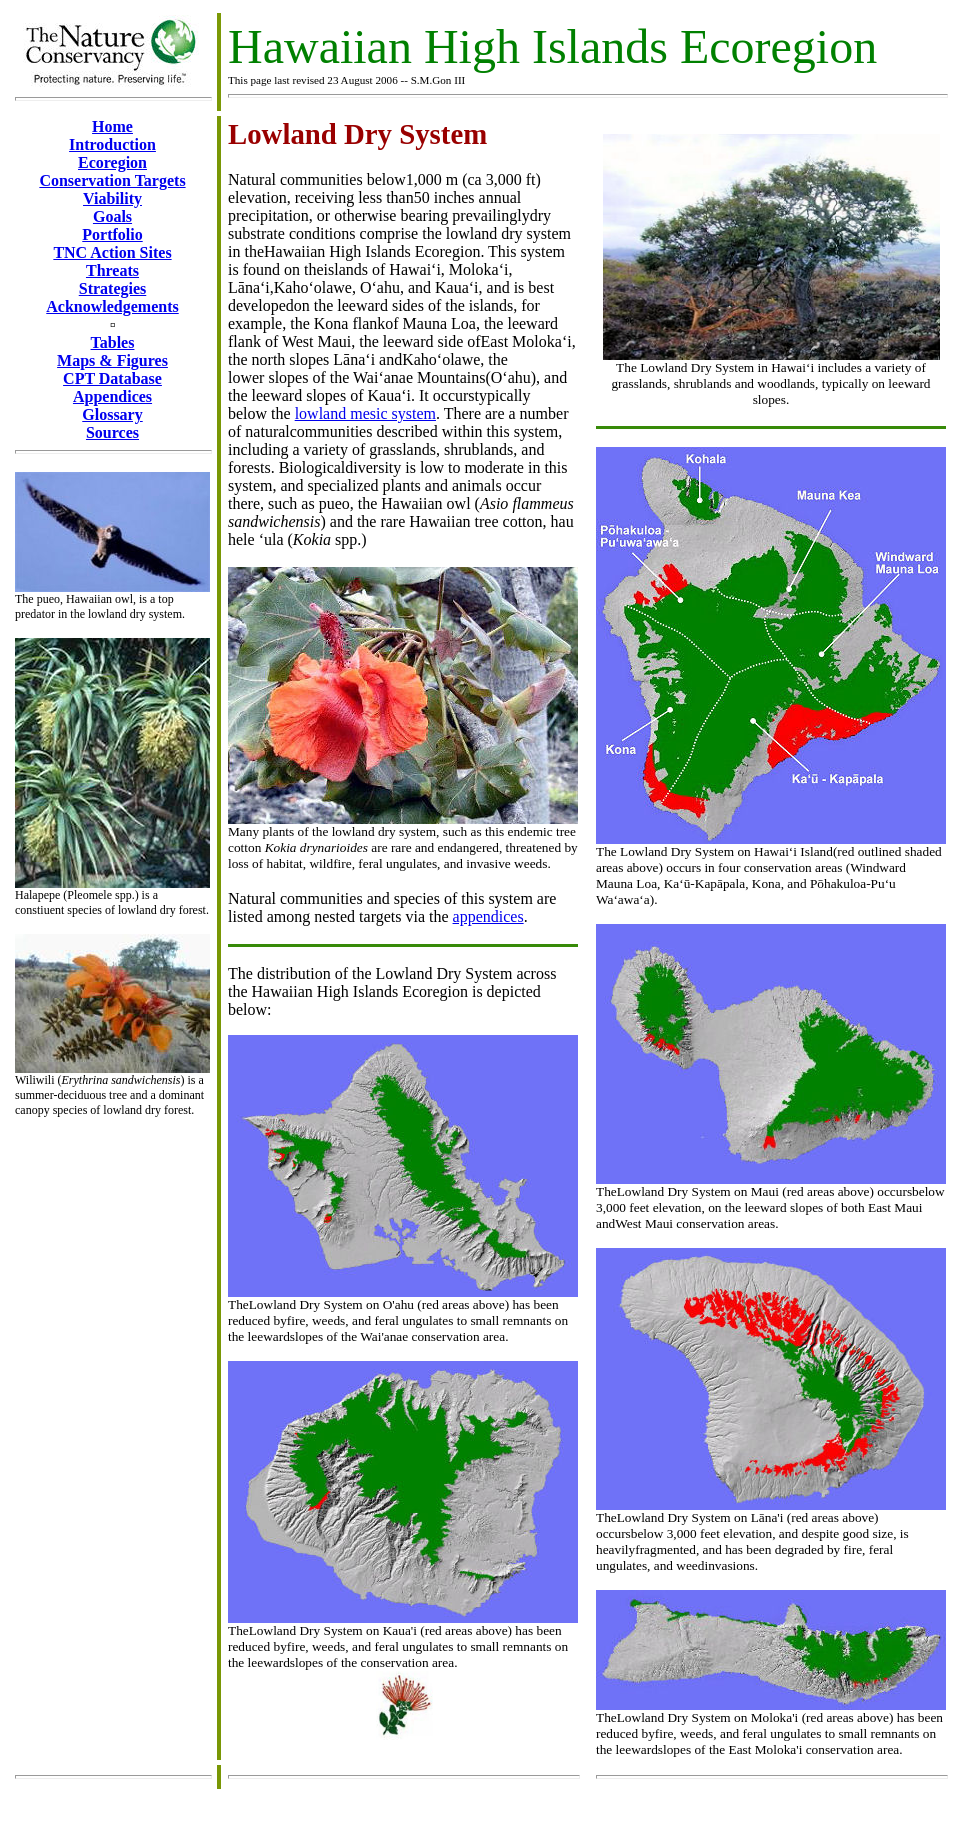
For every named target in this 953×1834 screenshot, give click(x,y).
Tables (113, 342)
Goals (112, 216)
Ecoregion (112, 162)
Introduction (112, 144)
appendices (488, 916)
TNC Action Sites (112, 252)
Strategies (113, 288)
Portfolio (112, 234)
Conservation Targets (112, 180)
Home (112, 126)
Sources (112, 432)
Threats (112, 270)
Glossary (112, 414)
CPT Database (112, 378)
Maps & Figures (112, 360)
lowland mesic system (365, 413)
